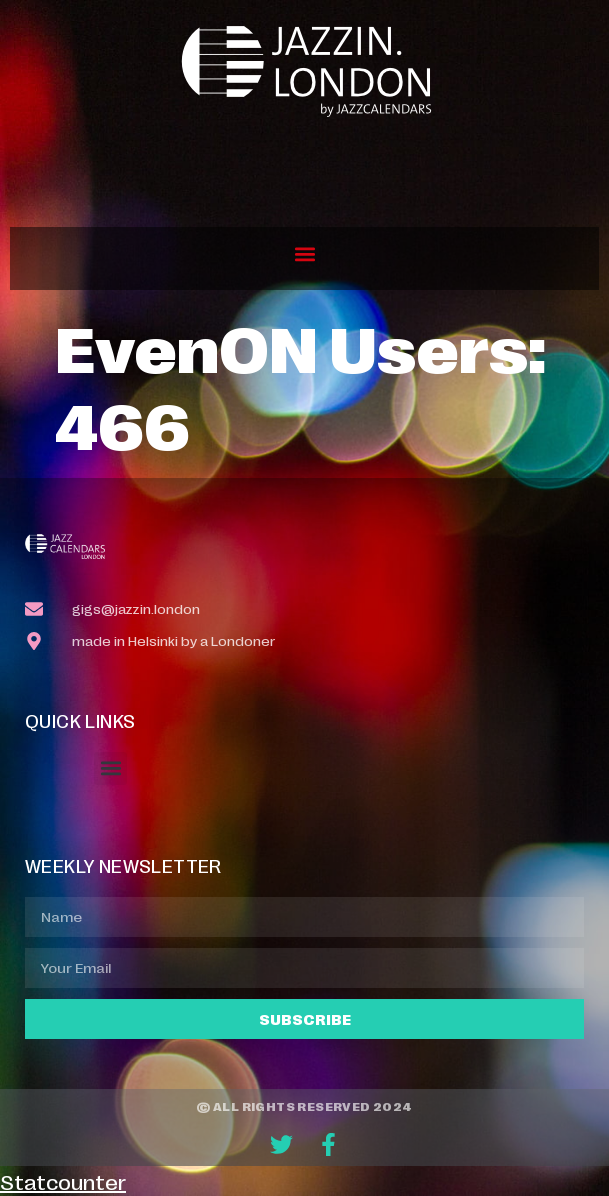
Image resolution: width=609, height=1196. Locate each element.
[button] (304, 253)
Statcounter (63, 1181)
